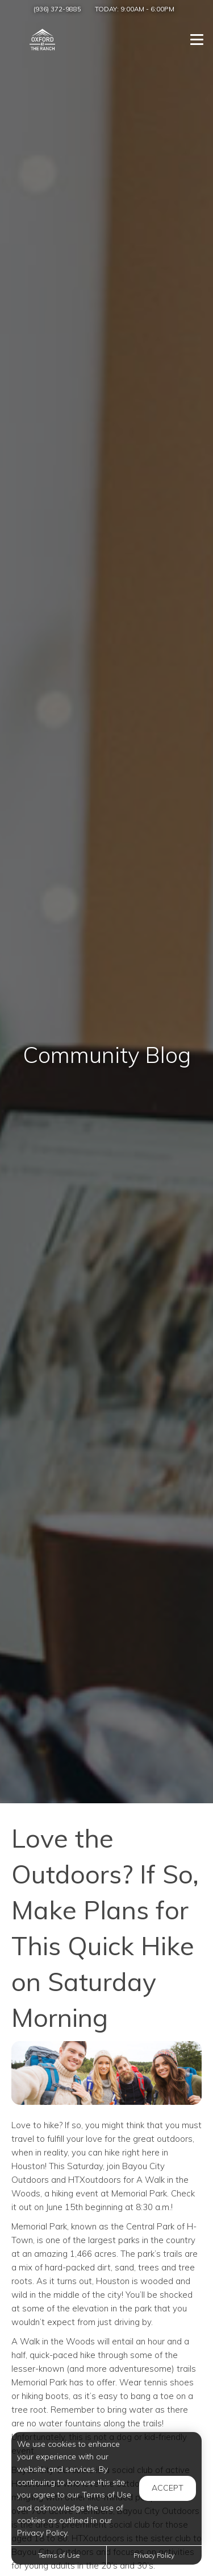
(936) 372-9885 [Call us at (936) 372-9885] (57, 9)
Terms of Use (59, 2555)
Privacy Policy (153, 2555)
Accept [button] (167, 2488)
